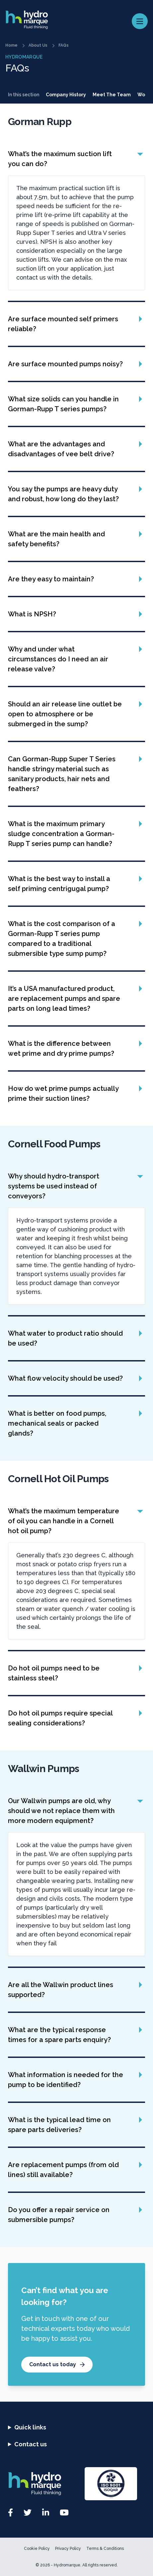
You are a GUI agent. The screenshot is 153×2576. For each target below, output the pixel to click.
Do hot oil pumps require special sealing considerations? (60, 1718)
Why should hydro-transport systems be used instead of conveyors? (53, 1186)
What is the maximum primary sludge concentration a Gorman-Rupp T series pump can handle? (61, 834)
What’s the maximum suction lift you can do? (60, 159)
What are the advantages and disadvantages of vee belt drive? (61, 449)
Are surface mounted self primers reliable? (63, 324)
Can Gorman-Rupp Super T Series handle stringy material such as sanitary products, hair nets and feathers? (61, 774)
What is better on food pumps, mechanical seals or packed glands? (57, 1423)
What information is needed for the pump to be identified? (65, 2080)
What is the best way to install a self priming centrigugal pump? (59, 884)
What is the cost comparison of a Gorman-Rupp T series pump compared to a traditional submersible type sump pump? (61, 938)
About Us (38, 45)
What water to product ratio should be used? (65, 1338)
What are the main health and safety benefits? (56, 539)
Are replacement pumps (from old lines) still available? (63, 2170)
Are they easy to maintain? (51, 579)
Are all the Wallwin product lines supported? (60, 1990)
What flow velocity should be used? (65, 1378)
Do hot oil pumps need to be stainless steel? (54, 1673)
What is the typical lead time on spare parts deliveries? (59, 2125)
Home (11, 45)
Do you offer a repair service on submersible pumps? (59, 2215)
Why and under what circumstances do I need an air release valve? (58, 659)
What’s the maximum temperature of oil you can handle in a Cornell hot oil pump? (63, 1521)
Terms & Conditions (105, 2548)
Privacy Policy (68, 2548)
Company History (66, 94)
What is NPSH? (32, 614)
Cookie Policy (37, 2548)
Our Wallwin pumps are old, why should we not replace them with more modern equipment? (61, 1811)
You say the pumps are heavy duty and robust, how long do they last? (63, 494)
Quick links (30, 2427)
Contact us (30, 2444)
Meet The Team (112, 94)
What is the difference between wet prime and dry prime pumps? (61, 1048)
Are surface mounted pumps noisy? (65, 364)
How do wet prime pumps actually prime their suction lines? (63, 1093)
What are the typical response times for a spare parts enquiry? (59, 2035)
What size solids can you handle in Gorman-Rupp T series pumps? (63, 404)
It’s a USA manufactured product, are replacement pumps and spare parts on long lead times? (64, 998)
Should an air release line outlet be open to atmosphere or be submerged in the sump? (65, 714)
